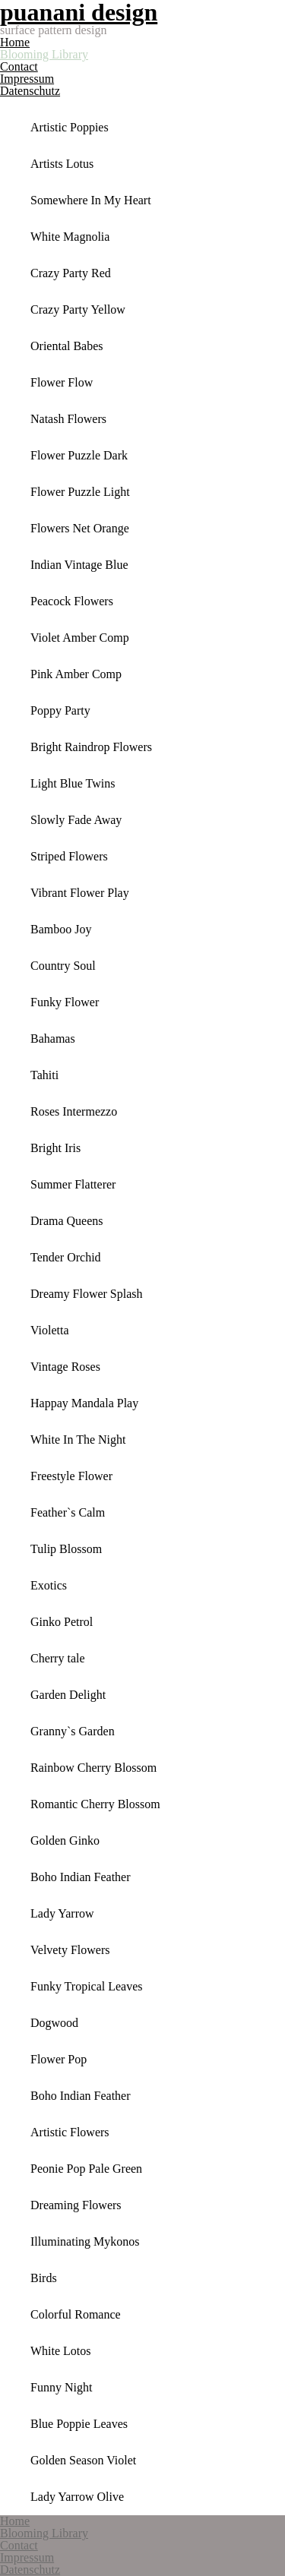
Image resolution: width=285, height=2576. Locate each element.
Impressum (27, 78)
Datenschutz (30, 90)
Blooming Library (44, 54)
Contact (19, 66)
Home (15, 42)
